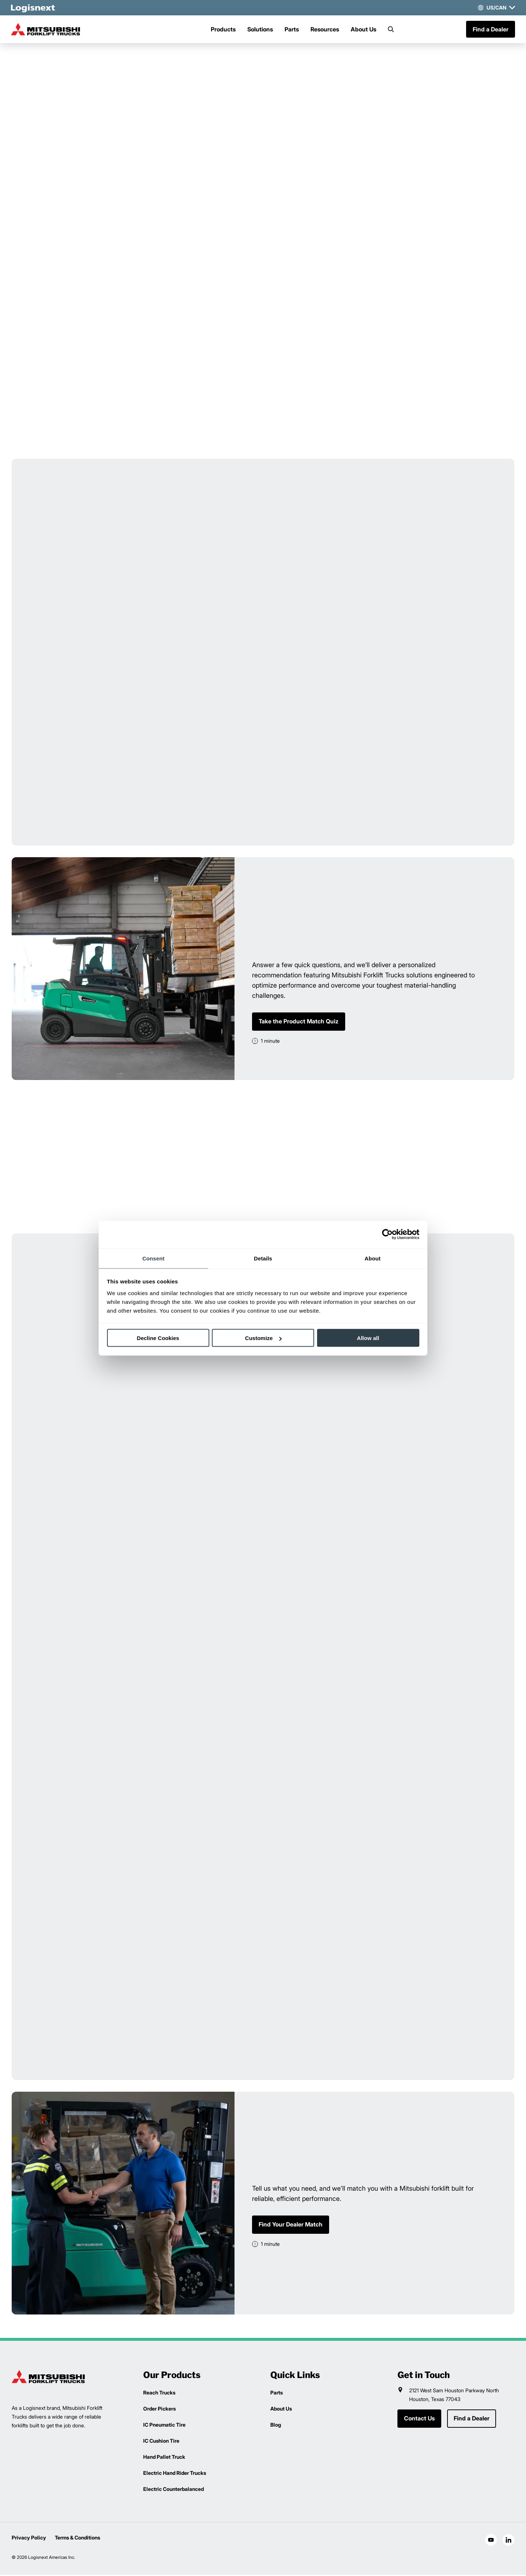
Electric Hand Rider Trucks (174, 2474)
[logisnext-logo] (48, 2377)
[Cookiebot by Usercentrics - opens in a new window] (387, 1234)
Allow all (368, 1338)
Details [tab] (263, 1258)
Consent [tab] (153, 1258)
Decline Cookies (158, 1338)
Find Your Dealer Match (291, 2225)
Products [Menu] (223, 29)
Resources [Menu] (324, 29)
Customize (263, 1338)
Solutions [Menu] (260, 29)
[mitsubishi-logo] (48, 29)
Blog (275, 2426)
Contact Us (419, 2419)
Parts (292, 29)
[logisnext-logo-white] (34, 7)
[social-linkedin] (508, 2541)
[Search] (391, 29)
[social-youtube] (491, 2541)
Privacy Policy (29, 2538)
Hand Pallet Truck (164, 2458)
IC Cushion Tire (161, 2442)
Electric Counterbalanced (173, 2490)
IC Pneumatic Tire (164, 2426)
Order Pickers (159, 2410)
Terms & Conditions (77, 2538)
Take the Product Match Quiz (299, 1022)
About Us (363, 29)
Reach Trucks (159, 2393)
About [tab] (373, 1258)
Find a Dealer (490, 29)
